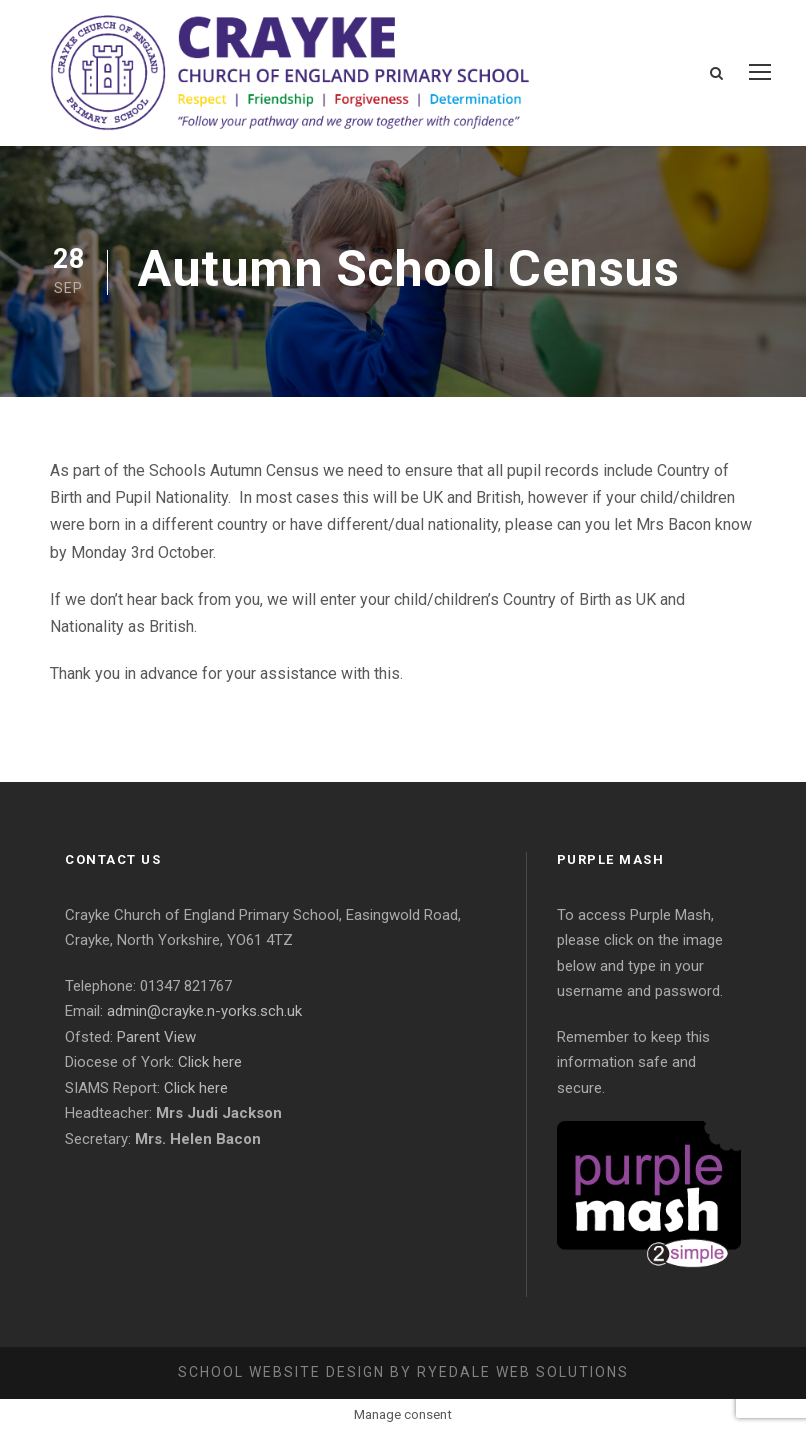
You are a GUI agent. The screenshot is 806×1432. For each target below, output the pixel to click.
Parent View (156, 1037)
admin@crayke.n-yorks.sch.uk (204, 1011)
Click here (210, 1062)
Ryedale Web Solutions (523, 1372)
